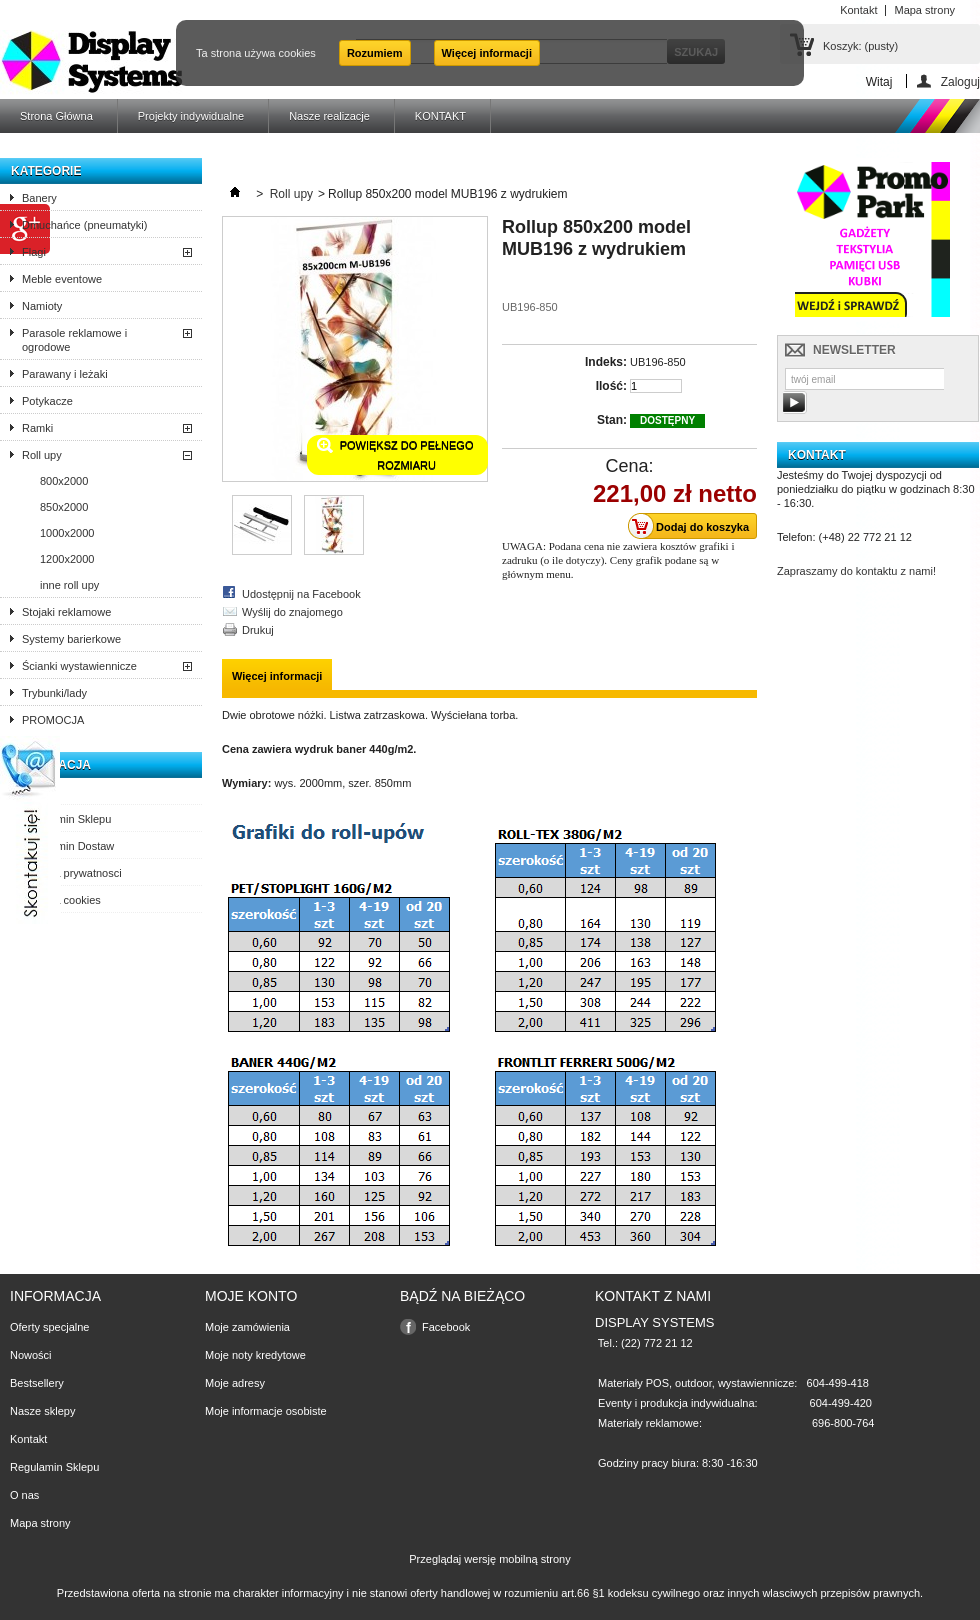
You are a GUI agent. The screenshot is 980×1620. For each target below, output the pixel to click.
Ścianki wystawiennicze (79, 666)
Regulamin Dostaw (68, 846)
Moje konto (251, 1296)
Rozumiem (375, 53)
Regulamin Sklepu (66, 819)
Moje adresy (235, 1383)
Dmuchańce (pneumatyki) (84, 225)
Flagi (34, 252)
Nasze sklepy (42, 1411)
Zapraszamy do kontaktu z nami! (856, 571)
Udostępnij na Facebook (301, 594)
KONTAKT (440, 116)
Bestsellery (37, 1383)
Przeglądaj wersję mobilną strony (489, 1559)
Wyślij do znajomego (292, 612)
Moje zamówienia (247, 1327)
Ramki (37, 428)
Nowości (31, 1355)
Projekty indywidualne (191, 116)
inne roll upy (69, 585)
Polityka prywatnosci (72, 873)
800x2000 (64, 481)
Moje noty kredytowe (255, 1355)
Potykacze (47, 401)
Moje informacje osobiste (266, 1411)
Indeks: (606, 362)
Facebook (446, 1327)
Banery (39, 198)
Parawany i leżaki (65, 374)
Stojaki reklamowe (66, 612)
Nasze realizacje (329, 116)
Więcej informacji (487, 53)
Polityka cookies (61, 900)
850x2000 (64, 507)
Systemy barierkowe (71, 639)
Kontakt (28, 1439)
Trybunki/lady (54, 693)
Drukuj (258, 630)
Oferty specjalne (49, 1327)
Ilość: (611, 386)
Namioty (42, 306)
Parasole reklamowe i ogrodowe (74, 340)
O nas (36, 792)
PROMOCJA (53, 720)
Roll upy (42, 455)
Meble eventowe (62, 279)
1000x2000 (67, 533)
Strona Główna (56, 116)
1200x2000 (67, 559)
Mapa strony (40, 1523)
